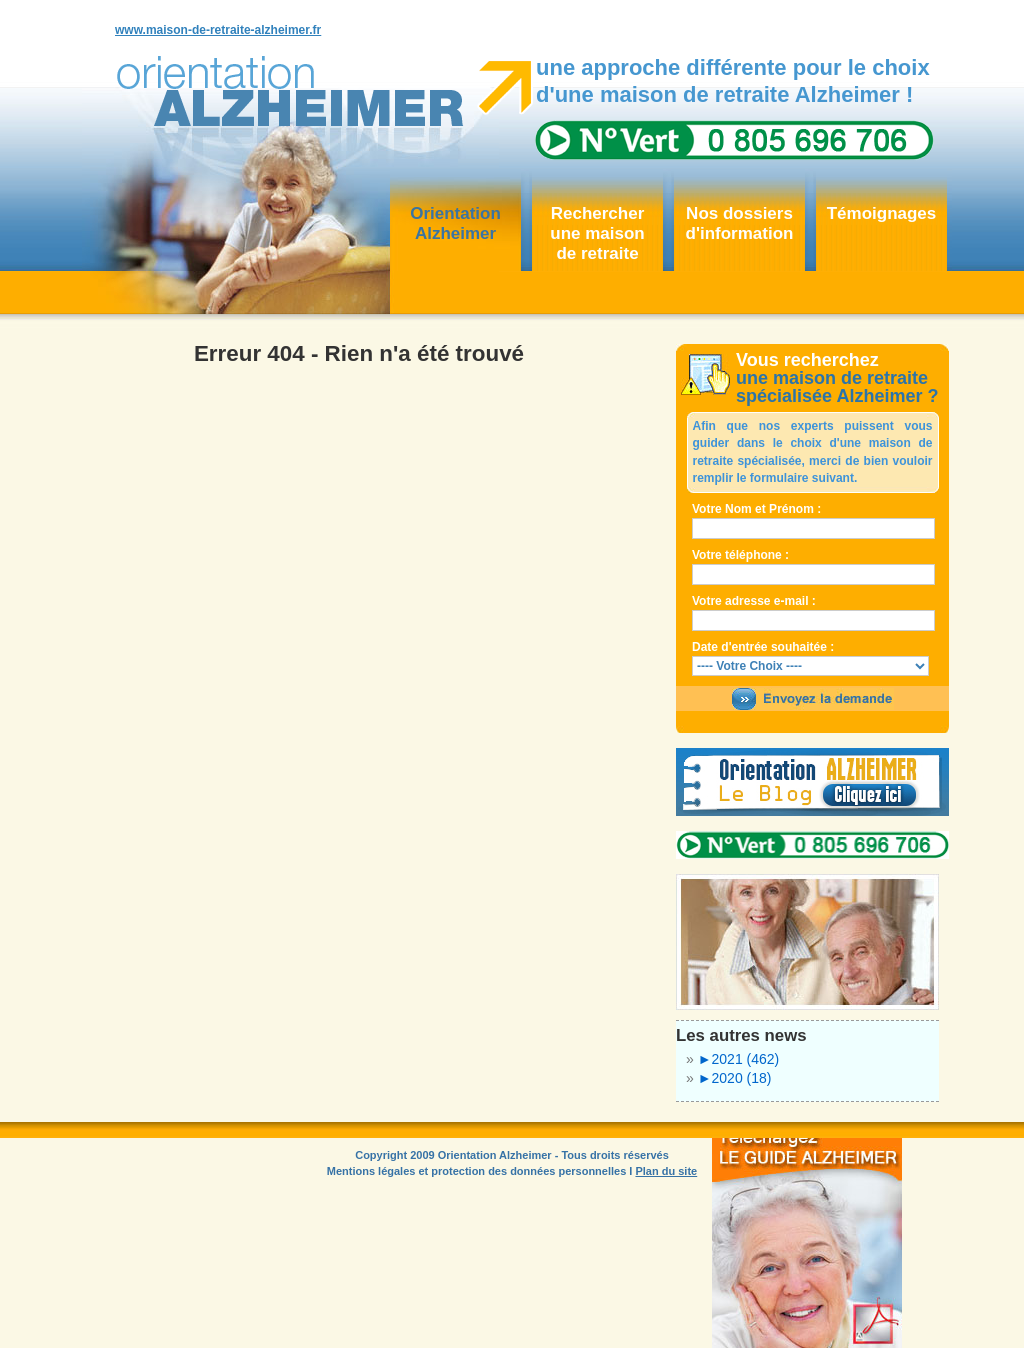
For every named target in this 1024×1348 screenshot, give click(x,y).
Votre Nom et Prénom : (756, 509)
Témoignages (882, 213)
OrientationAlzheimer (455, 223)
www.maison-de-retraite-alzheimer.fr (218, 30)
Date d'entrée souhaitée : (763, 647)
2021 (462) (739, 1059)
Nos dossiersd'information (740, 223)
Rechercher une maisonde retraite (597, 233)
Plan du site (666, 1171)
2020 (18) (735, 1078)
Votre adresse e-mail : (754, 601)
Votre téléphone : (740, 555)
